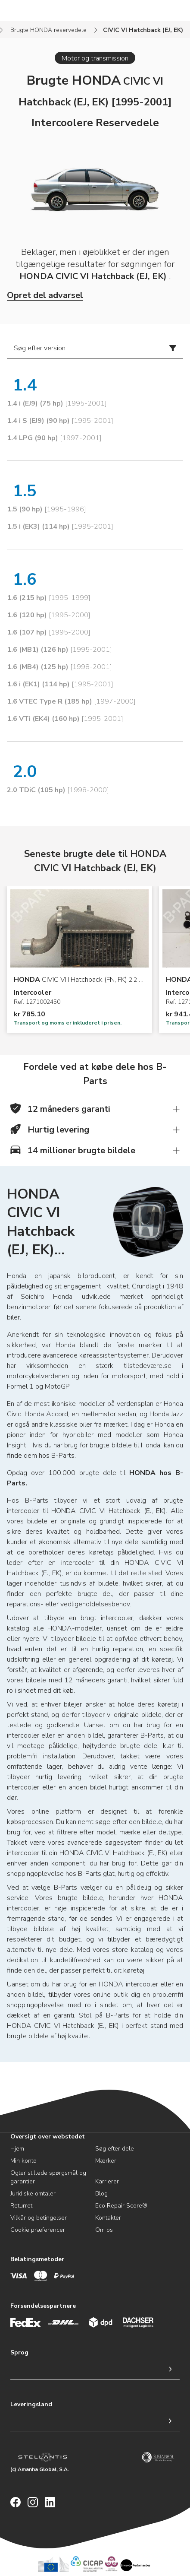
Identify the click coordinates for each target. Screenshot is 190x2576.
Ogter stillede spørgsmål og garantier (48, 2177)
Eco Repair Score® (121, 2206)
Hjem (17, 2149)
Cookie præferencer (37, 2230)
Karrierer (107, 2181)
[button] (95, 1109)
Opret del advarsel (45, 295)
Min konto (23, 2161)
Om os (104, 2230)
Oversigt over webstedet (47, 2136)
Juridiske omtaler (33, 2193)
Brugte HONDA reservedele (48, 30)
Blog (101, 2193)
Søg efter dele (114, 2149)
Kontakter (108, 2218)
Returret (21, 2206)
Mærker (105, 2161)
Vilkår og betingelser (38, 2218)
